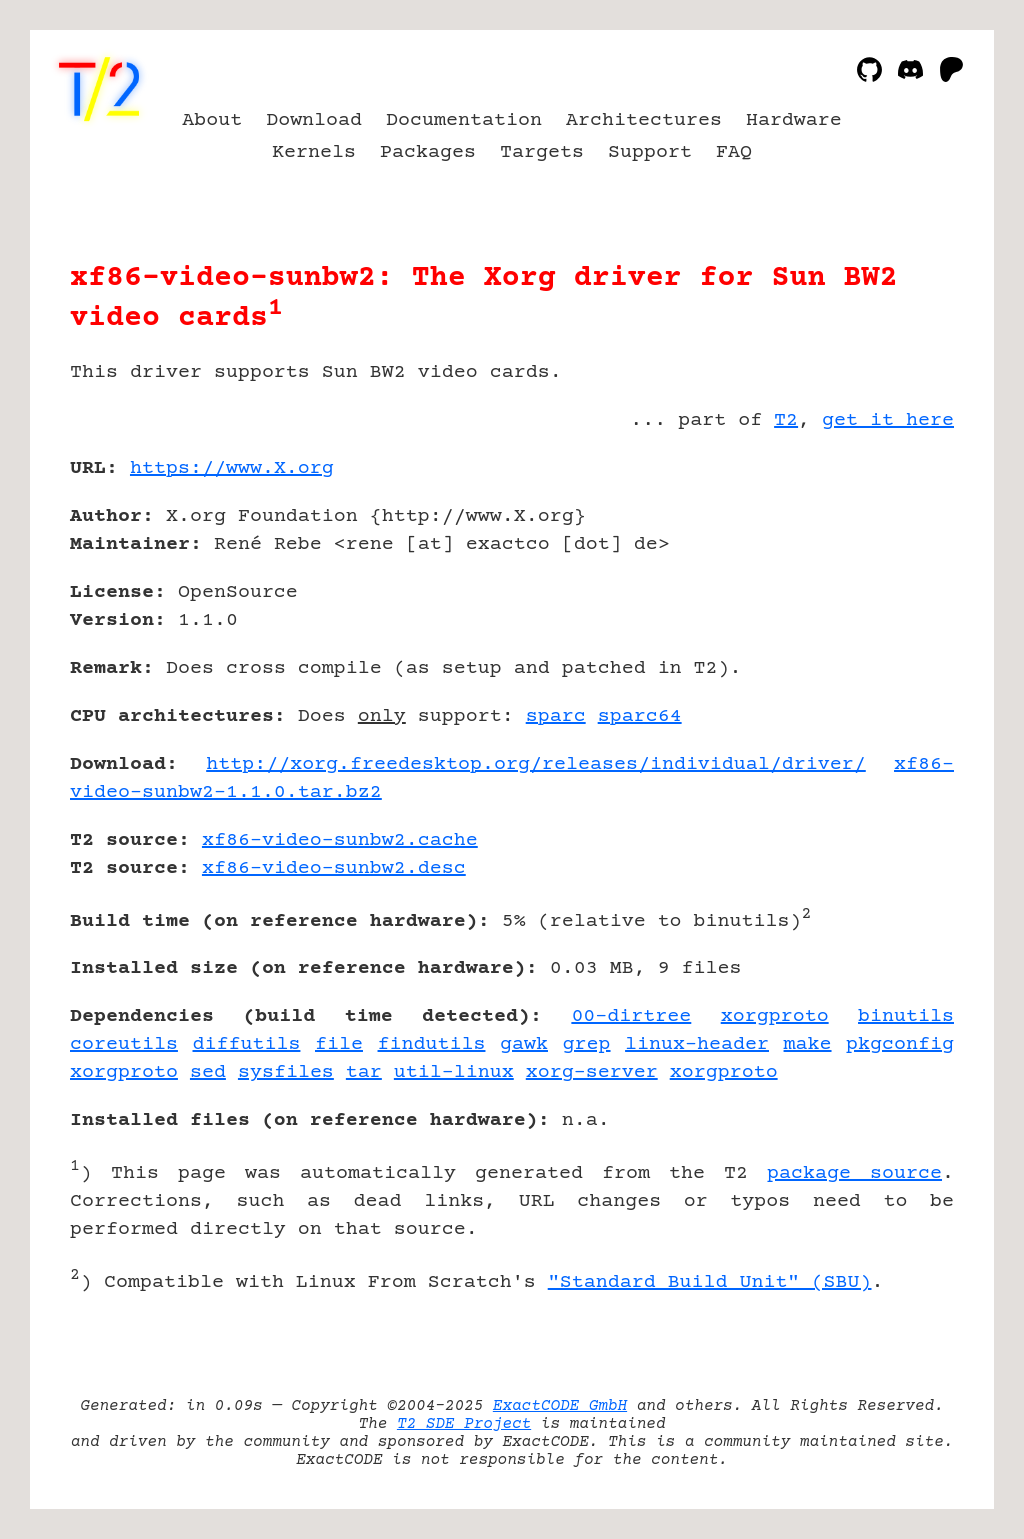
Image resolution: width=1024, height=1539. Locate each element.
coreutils (124, 1044)
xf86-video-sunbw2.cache (340, 840)
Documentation (464, 120)
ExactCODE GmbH (560, 1406)
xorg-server (592, 1072)
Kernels (314, 152)
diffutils (247, 1044)
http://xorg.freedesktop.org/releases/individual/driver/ (536, 764)
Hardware (794, 120)
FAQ (734, 152)
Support (650, 152)
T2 (786, 420)
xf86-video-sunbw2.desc (334, 868)
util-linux (454, 1072)
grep (587, 1044)
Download (314, 120)
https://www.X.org (232, 468)
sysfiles (286, 1072)
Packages (428, 152)
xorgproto (775, 1016)
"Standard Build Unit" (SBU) (710, 1282)
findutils (432, 1044)
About (212, 120)
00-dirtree (631, 1016)
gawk (524, 1044)
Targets (542, 152)
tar (364, 1072)
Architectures (644, 120)
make (808, 1044)
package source (854, 1173)
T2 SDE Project (464, 1424)
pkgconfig (900, 1044)
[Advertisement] (894, 585)
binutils (906, 1016)
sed (208, 1072)
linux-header (697, 1044)
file (339, 1044)
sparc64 (640, 716)
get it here (888, 420)
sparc (556, 716)
